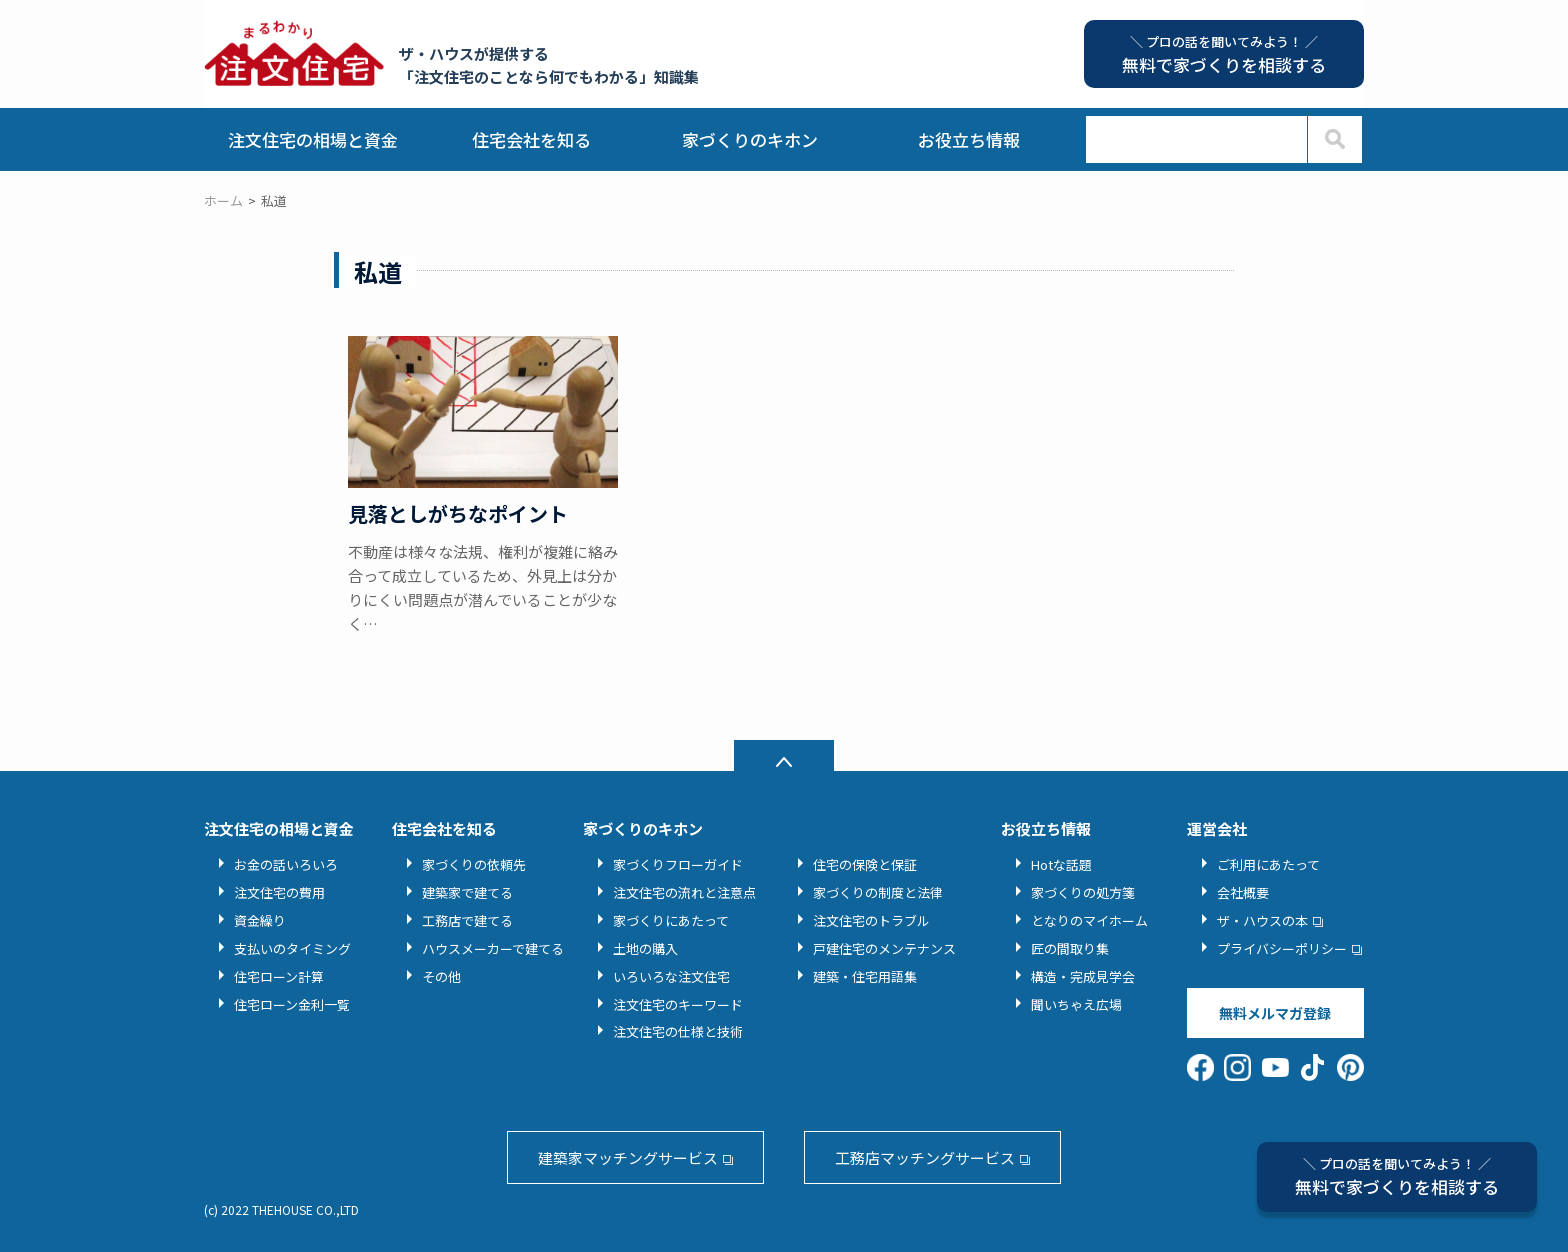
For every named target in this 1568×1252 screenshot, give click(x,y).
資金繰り (260, 920)
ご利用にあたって (1268, 864)
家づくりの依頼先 (474, 864)
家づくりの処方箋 (1083, 892)
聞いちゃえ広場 (1076, 1004)
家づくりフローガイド (678, 864)
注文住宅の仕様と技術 (678, 1031)
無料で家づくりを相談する (1397, 1176)
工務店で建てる (467, 920)
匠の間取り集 (1070, 948)
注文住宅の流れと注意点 (684, 892)
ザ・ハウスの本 (1262, 920)
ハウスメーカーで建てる (493, 948)
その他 (441, 976)
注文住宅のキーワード (678, 1004)
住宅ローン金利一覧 (292, 1004)
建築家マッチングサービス (628, 1157)
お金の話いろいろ (286, 864)
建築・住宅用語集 (865, 976)
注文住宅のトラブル (871, 920)
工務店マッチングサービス (925, 1157)
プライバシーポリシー (1282, 948)
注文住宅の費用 (279, 892)
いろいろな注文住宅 (671, 976)
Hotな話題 (1061, 864)
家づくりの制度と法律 (878, 892)
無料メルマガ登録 (1275, 1013)
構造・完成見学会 (1083, 976)
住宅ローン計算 (279, 976)
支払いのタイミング (292, 948)
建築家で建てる (467, 892)
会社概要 (1243, 892)
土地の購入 (645, 948)
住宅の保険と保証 (865, 864)
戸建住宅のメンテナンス (884, 948)
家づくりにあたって (671, 920)
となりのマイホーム (1089, 920)
